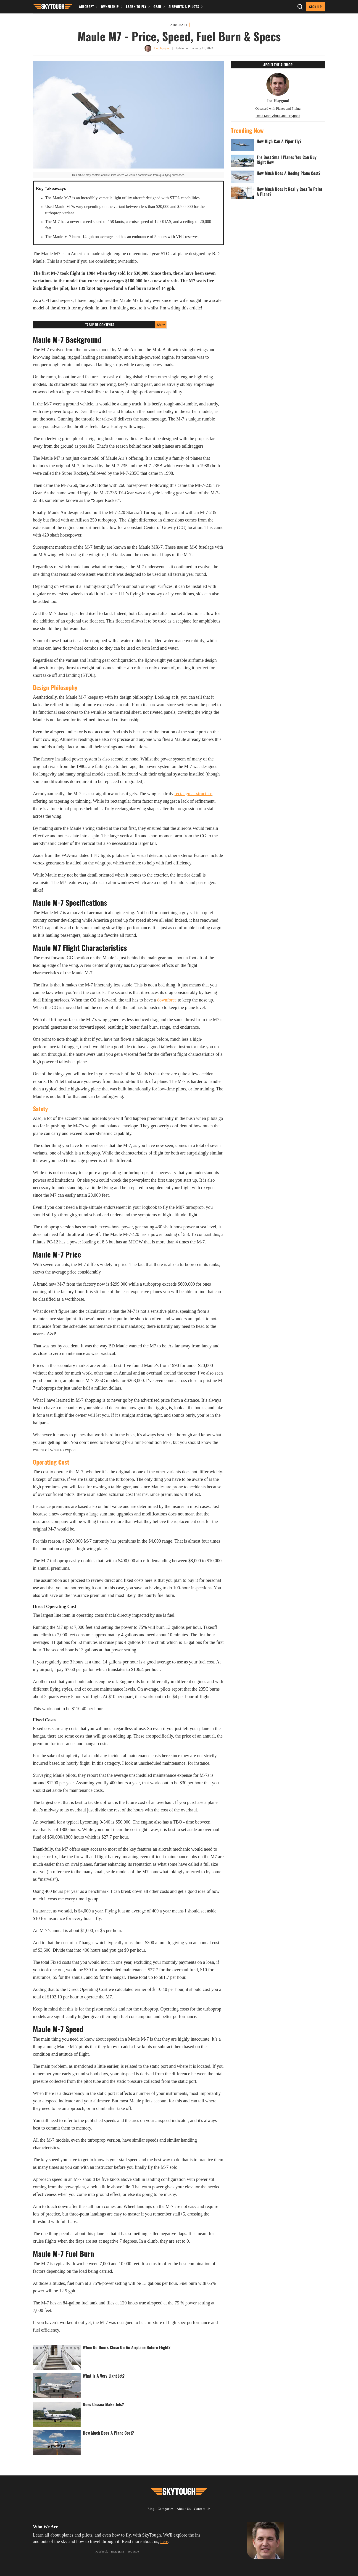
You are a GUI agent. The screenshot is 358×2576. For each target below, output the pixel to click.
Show (161, 325)
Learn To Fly (136, 6)
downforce (167, 999)
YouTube (133, 2551)
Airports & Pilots (183, 6)
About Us (184, 2509)
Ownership (110, 6)
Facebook (101, 2551)
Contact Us (202, 2509)
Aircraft (86, 6)
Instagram (117, 2551)
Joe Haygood (161, 48)
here (164, 2541)
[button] (53, 6)
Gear (157, 6)
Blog (151, 2509)
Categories (166, 2509)
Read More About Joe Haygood (278, 116)
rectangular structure (193, 793)
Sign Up (315, 6)
